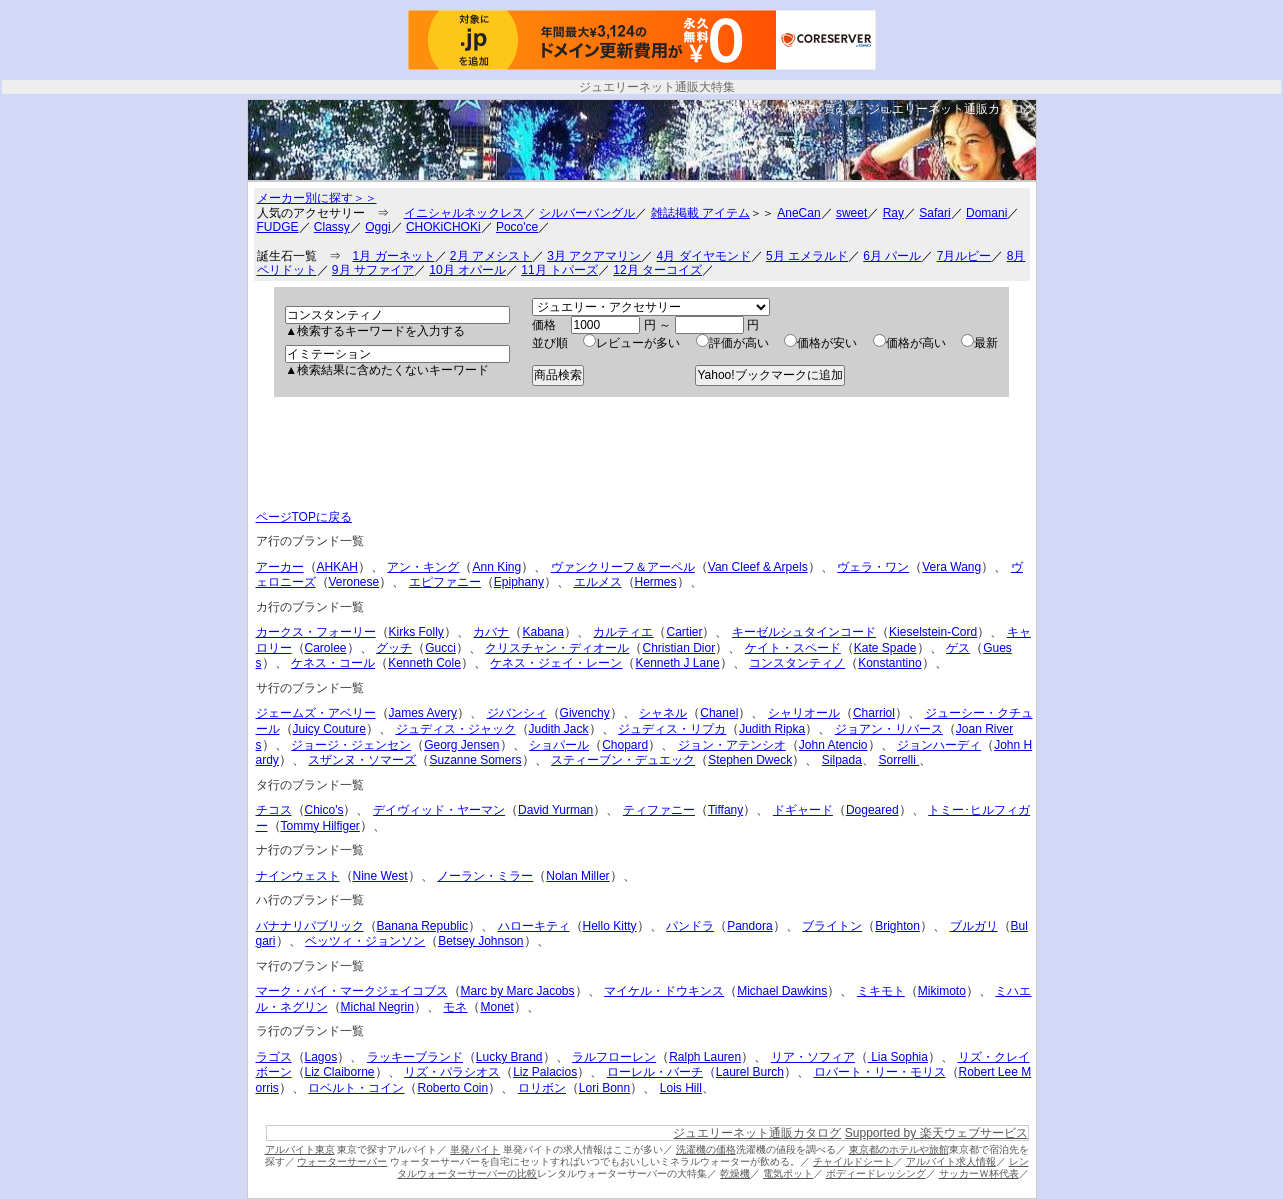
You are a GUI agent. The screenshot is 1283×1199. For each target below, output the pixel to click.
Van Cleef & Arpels (758, 567)
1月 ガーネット (394, 256)
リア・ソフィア (813, 1057)
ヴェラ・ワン (873, 567)
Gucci (440, 648)
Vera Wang (951, 567)
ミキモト (881, 991)
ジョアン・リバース (889, 729)
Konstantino (889, 663)
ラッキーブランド (415, 1057)
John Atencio (833, 745)
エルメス (598, 582)
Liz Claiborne (340, 1072)
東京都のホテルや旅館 (899, 1149)
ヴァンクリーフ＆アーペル (623, 567)
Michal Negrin (377, 1007)
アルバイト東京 (300, 1149)
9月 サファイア (373, 270)
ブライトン (832, 926)
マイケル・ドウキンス (664, 991)
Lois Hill (681, 1088)
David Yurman (555, 810)
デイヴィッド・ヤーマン (439, 810)
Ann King (496, 567)
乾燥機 (735, 1173)
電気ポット (788, 1173)
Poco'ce (517, 227)
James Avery (423, 713)
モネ (455, 1007)
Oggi (377, 227)
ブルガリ (974, 926)
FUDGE (278, 227)
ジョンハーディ (939, 745)
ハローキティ (534, 926)
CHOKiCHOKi (443, 227)
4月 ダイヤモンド (704, 256)
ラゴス (274, 1057)
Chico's (324, 810)
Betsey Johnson (480, 941)
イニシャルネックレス (464, 213)
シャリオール (804, 713)
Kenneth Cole (424, 663)
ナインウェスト (298, 876)
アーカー (280, 567)
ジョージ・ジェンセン (351, 745)
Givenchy (585, 713)
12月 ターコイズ (657, 270)
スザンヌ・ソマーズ (362, 760)
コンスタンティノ (797, 663)
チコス (274, 810)
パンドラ (690, 926)
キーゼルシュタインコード (804, 632)
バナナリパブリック (310, 926)
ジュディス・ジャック (456, 729)
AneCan (798, 213)
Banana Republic (422, 926)
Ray (893, 213)
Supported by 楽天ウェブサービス (936, 1133)
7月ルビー (964, 256)
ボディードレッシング (876, 1173)
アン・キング (423, 567)
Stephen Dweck (750, 760)
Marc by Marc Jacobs (518, 991)
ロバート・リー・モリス (880, 1072)
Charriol (874, 713)
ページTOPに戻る (304, 517)
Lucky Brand (509, 1057)
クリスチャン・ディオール (557, 648)
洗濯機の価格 (706, 1149)
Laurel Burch (750, 1072)
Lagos (321, 1057)
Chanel (719, 713)
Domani (986, 213)
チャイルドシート (853, 1161)
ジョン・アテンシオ (732, 745)
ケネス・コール (333, 663)
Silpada (842, 760)
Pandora (749, 926)
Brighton (897, 926)
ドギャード (803, 810)
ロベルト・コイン (356, 1088)
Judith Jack (559, 729)
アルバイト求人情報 (951, 1161)
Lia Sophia (898, 1057)
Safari (934, 213)
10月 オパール (467, 270)
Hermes (656, 582)
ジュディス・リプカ (672, 729)
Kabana (542, 632)
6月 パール (892, 256)
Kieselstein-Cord (933, 632)
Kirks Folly (416, 632)
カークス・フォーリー (316, 632)
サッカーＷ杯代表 (979, 1173)
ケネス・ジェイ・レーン (556, 663)
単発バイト (475, 1149)
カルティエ (623, 632)
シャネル (663, 713)
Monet (496, 1007)
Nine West (380, 876)
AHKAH (337, 567)
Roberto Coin (452, 1088)
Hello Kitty (610, 926)
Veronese (354, 582)
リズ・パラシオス (452, 1072)
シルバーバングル (587, 213)
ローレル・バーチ (655, 1072)
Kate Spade (885, 648)
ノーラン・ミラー (485, 876)
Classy (332, 227)
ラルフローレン (614, 1057)
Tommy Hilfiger (320, 826)
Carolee (326, 648)
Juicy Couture (329, 729)
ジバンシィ (517, 713)
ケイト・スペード (793, 648)
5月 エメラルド (807, 256)
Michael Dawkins (782, 991)
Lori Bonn (604, 1088)
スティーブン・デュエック (623, 760)
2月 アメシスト (491, 256)
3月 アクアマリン (594, 256)
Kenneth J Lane (677, 663)
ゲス (958, 648)
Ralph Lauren (705, 1057)
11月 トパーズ (559, 270)
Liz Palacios (545, 1072)
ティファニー (659, 810)
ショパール (559, 745)
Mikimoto (942, 991)
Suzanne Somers (475, 760)
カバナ (491, 632)
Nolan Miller (577, 876)
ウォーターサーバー (342, 1161)
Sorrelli (898, 760)
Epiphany (519, 582)
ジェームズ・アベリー (316, 713)
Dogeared (872, 810)
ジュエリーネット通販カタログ (952, 109)
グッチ (394, 648)
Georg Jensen (461, 745)
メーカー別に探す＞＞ (317, 198)
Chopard (625, 745)
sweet (851, 213)
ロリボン (542, 1088)
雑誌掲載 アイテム (700, 213)
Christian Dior (678, 648)
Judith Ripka (772, 729)
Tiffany (725, 810)
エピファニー (445, 582)
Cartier (684, 632)
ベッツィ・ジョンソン (365, 941)
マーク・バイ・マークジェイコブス (352, 991)
